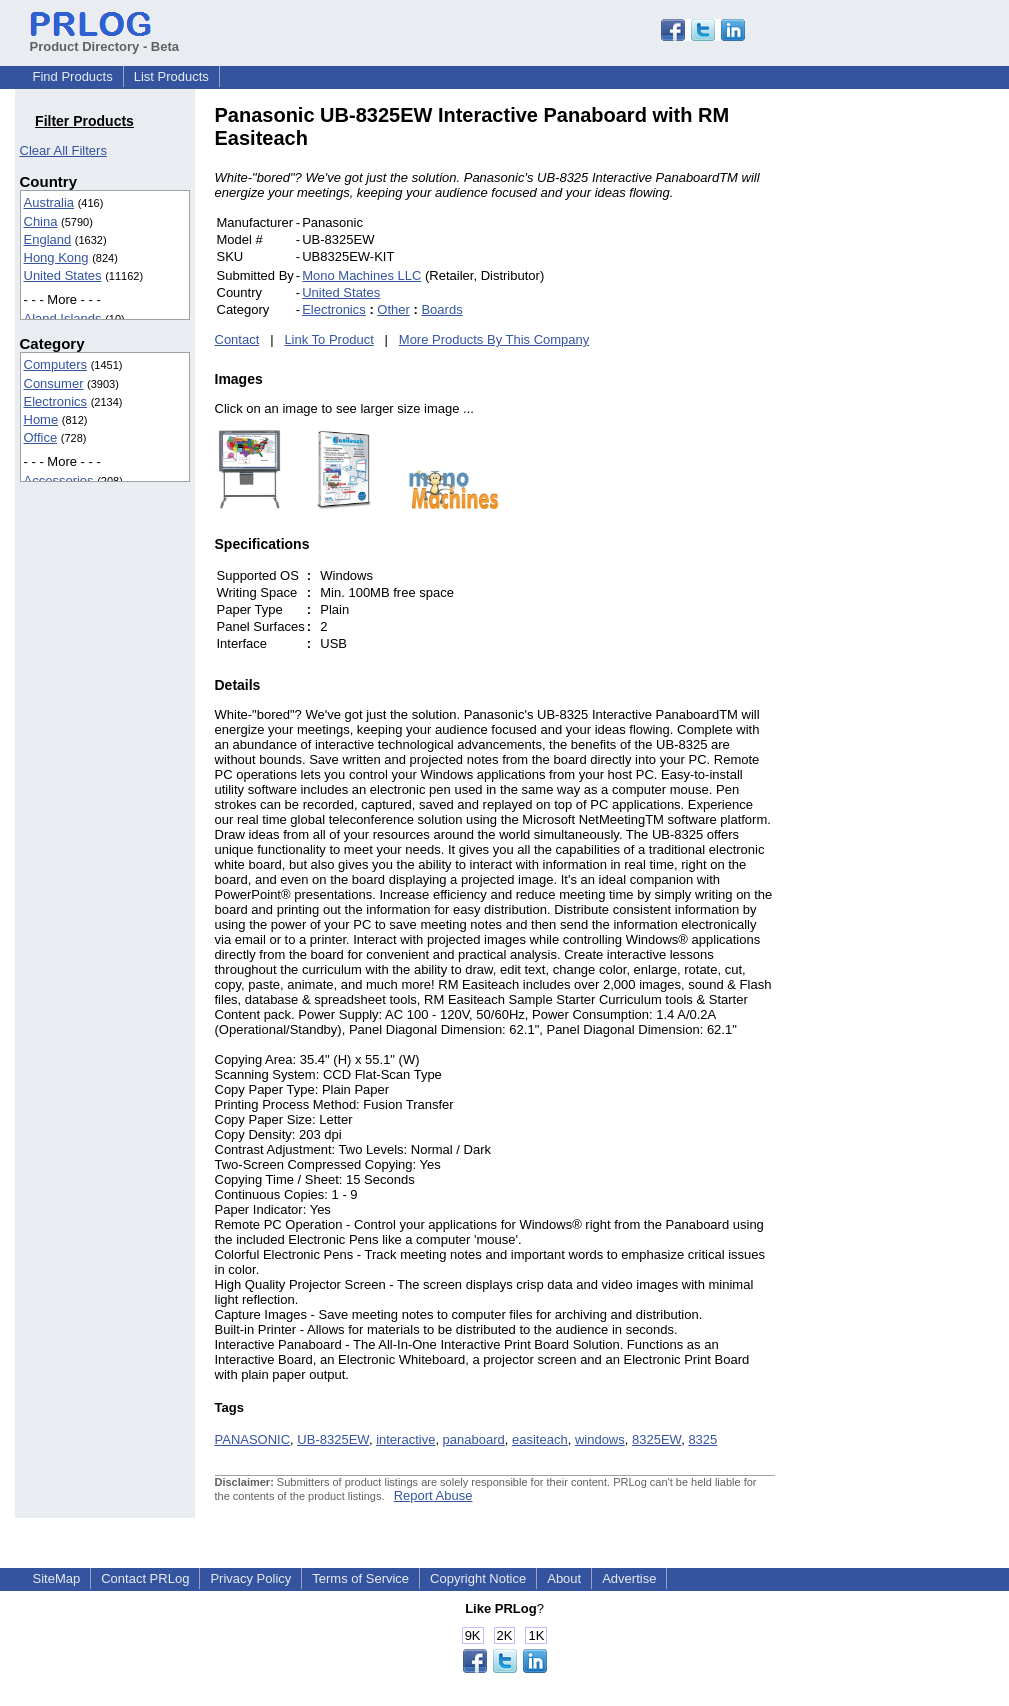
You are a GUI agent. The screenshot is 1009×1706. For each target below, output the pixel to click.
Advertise (629, 1578)
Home (41, 419)
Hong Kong (56, 257)
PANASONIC (253, 1439)
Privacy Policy (250, 1578)
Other (393, 309)
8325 (702, 1439)
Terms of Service (360, 1578)
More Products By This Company (494, 339)
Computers (56, 364)
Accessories (59, 480)
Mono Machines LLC (361, 275)
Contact (237, 339)
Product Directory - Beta (105, 39)
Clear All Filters (63, 150)
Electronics (56, 401)
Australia (49, 202)
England (48, 239)
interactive (405, 1439)
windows (600, 1439)
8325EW (656, 1439)
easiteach (540, 1439)
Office (41, 437)
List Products (171, 76)
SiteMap (57, 1578)
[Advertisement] (910, 404)
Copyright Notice (478, 1578)
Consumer (54, 383)
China (41, 221)
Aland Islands (63, 318)
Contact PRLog (145, 1578)
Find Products (73, 76)
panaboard (474, 1439)
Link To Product (328, 339)
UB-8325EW (333, 1439)
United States (63, 275)
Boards (441, 309)
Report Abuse (433, 1495)
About (564, 1578)
